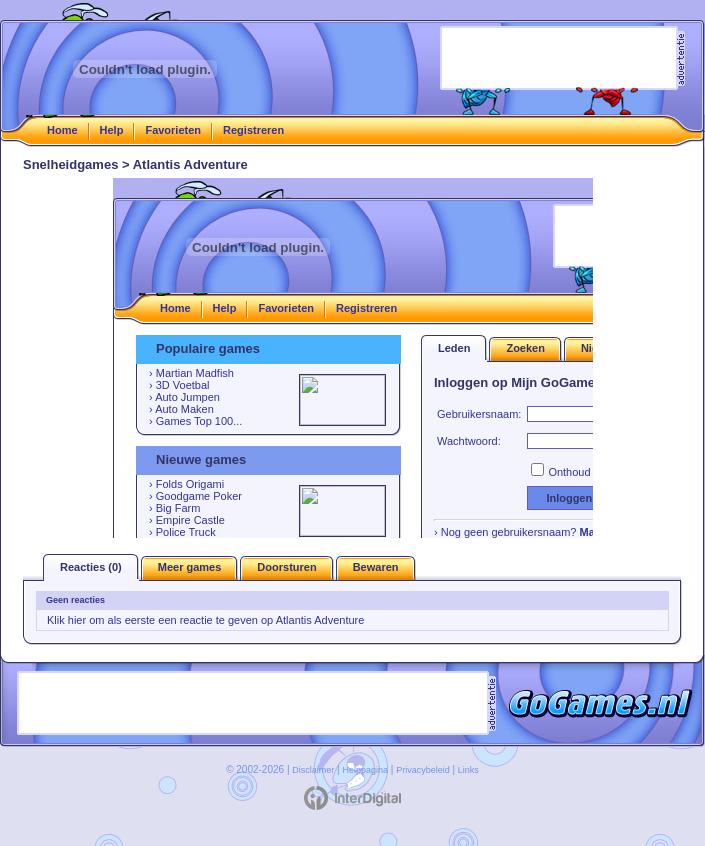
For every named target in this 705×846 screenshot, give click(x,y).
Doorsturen (286, 567)
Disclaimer (313, 770)
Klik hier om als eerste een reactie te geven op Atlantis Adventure (205, 620)
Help (112, 130)
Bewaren (376, 567)
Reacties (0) (91, 567)
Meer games (190, 567)
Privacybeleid (423, 770)
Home (62, 130)
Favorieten (173, 130)
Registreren (253, 130)
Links (468, 770)
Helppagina (365, 770)
